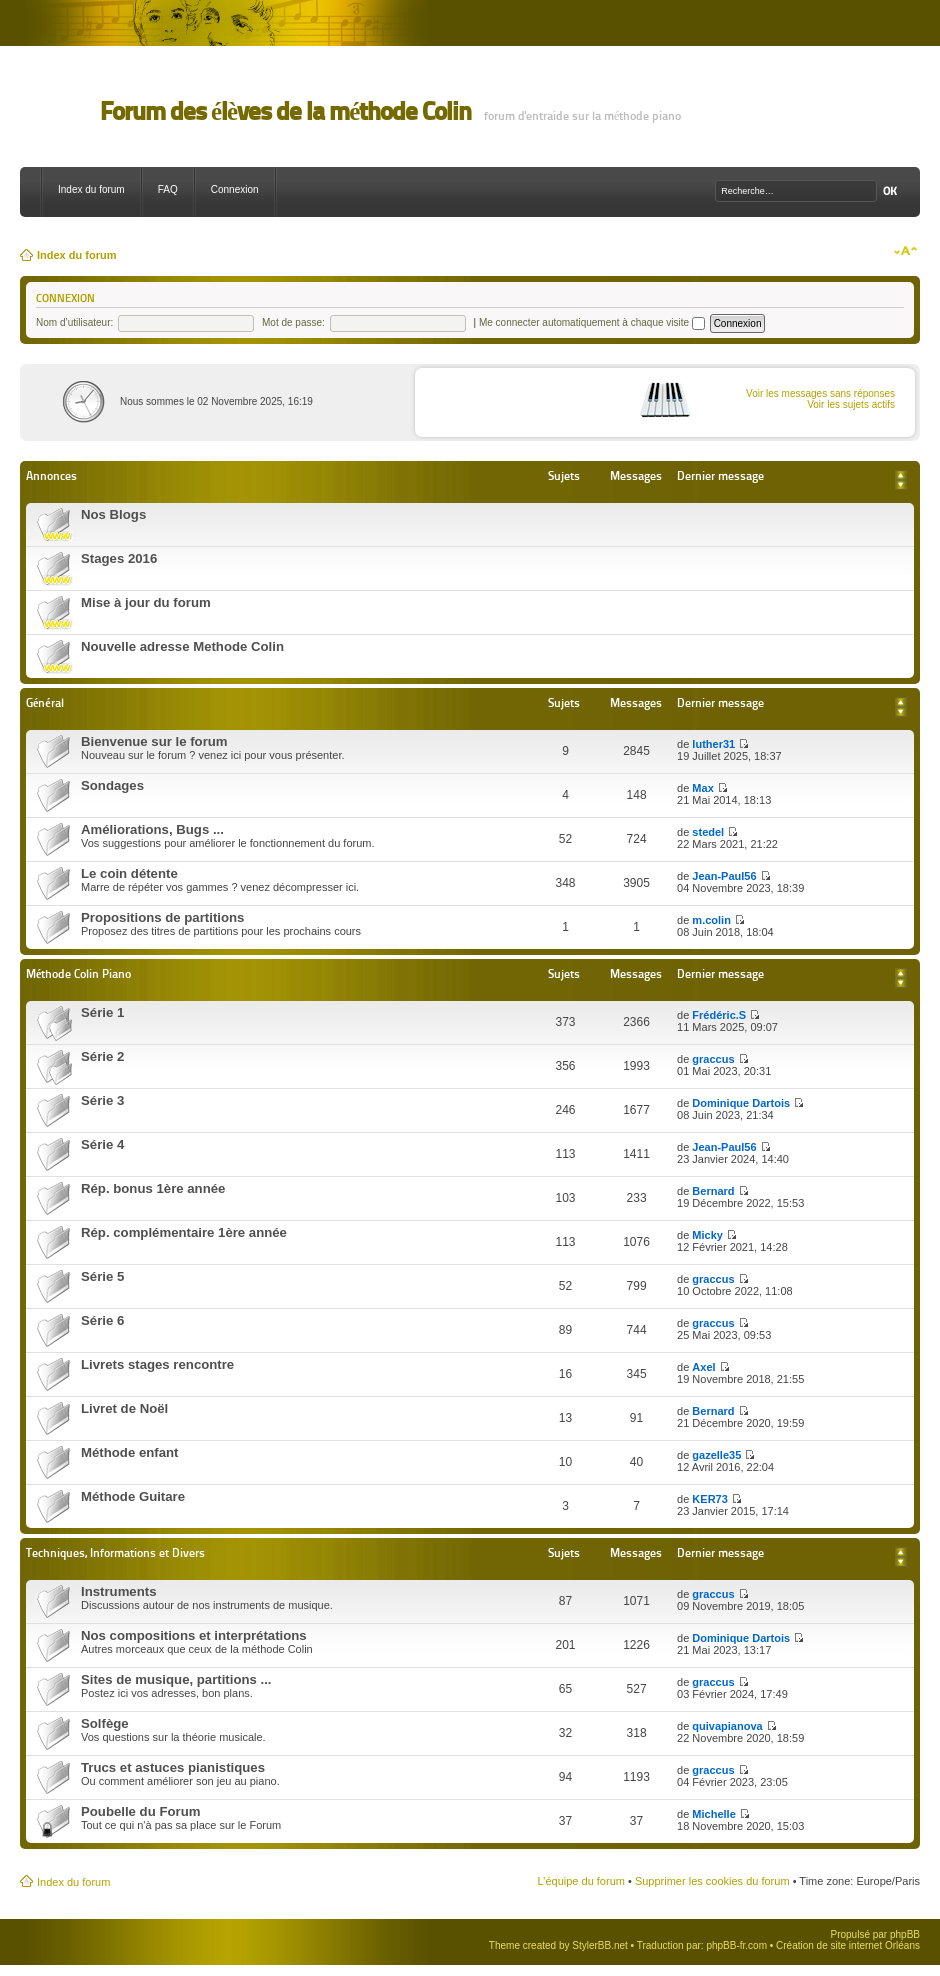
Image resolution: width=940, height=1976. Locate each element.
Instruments (118, 1591)
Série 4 (102, 1144)
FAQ (168, 189)
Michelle (713, 1814)
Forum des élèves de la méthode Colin (285, 111)
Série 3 (102, 1100)
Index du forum (91, 189)
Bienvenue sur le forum (154, 741)
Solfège (105, 1723)
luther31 (713, 744)
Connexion (235, 189)
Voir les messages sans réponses (820, 393)
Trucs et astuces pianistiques (173, 1767)
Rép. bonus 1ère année (153, 1188)
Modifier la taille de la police (905, 251)
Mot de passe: (293, 322)
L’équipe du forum (580, 1881)
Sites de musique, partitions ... (176, 1679)
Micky (707, 1235)
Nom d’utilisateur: (74, 322)
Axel (703, 1367)
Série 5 (102, 1276)
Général (45, 702)
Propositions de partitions (162, 917)
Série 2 (102, 1056)
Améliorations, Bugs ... (152, 829)
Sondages (112, 785)
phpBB (905, 1934)
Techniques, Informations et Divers (115, 1552)
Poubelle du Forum (140, 1811)
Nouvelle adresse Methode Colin (182, 646)
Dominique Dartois (741, 1103)
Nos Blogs (113, 514)
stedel (708, 832)
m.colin (711, 920)
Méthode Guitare (133, 1496)
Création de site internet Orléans (848, 1945)
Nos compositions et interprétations (194, 1635)
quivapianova (727, 1726)
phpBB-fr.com (736, 1945)
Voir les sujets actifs (851, 404)
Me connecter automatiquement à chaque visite (592, 322)
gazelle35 (716, 1455)
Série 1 (102, 1012)
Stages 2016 (119, 558)
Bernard (713, 1191)
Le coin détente (129, 873)
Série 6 (102, 1320)
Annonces (51, 475)
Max (702, 788)
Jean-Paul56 (724, 876)
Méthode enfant (129, 1452)
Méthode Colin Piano (78, 973)
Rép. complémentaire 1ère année (184, 1232)
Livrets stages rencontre (157, 1364)
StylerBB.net (600, 1945)
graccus (713, 1059)
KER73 (709, 1499)
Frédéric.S (719, 1015)
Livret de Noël (124, 1408)
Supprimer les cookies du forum (712, 1881)
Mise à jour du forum (146, 602)
